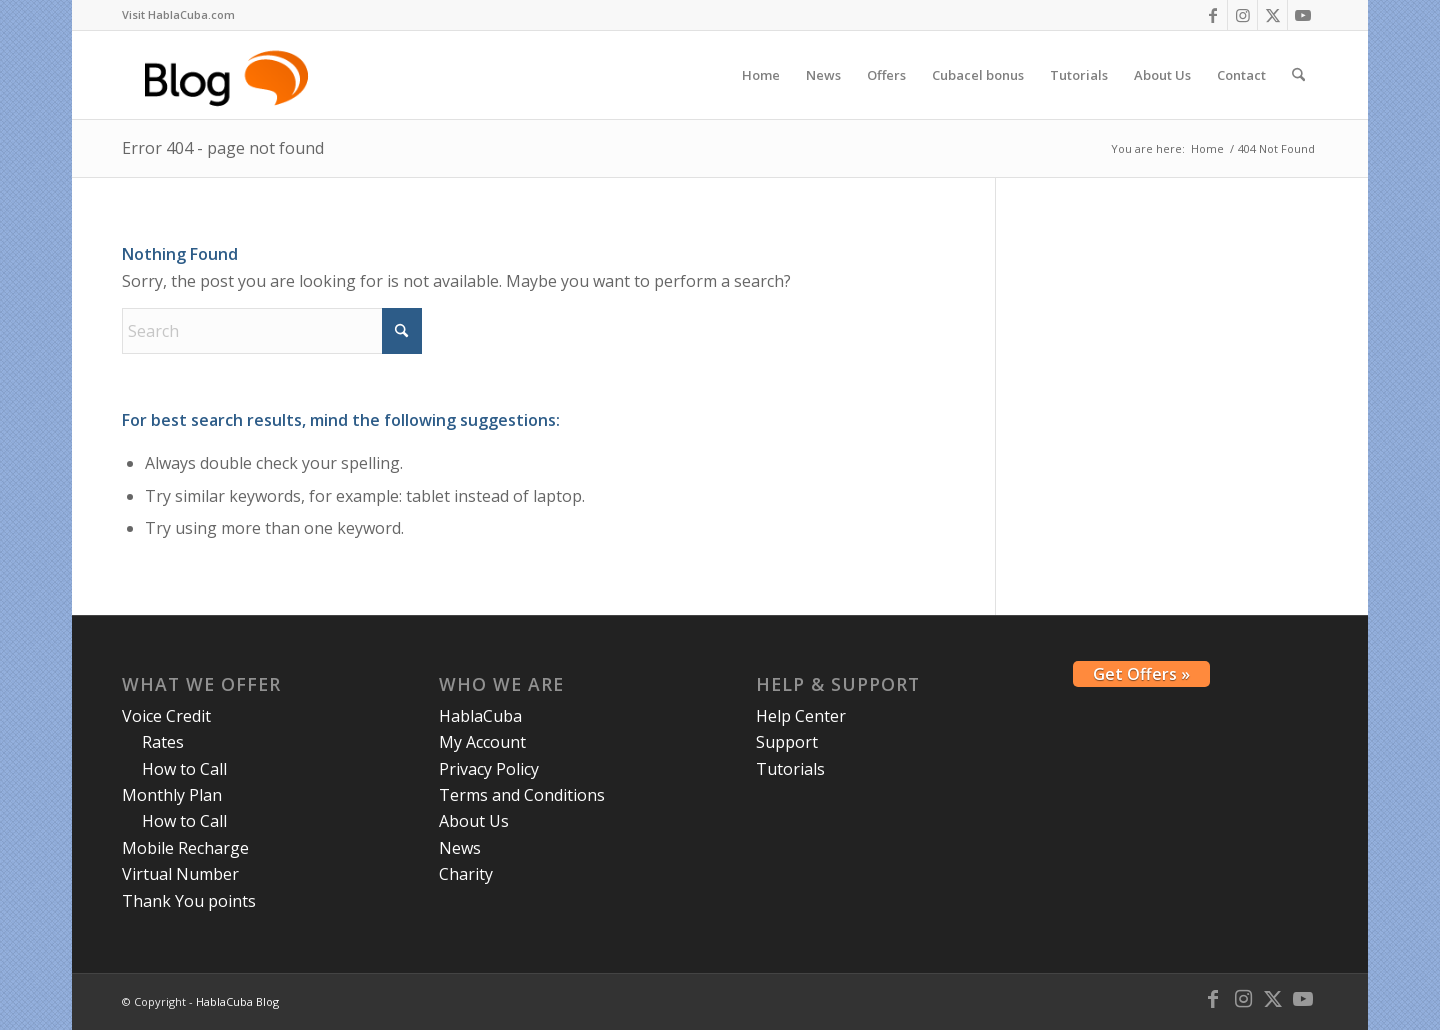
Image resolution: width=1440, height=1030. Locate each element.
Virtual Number (180, 874)
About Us (474, 821)
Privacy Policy (489, 769)
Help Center (801, 716)
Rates (163, 742)
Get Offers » (1141, 674)
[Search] (1298, 75)
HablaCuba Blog (237, 1001)
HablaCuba (480, 716)
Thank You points (189, 901)
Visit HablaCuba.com (178, 14)
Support (787, 742)
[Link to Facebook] (1212, 15)
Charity (466, 874)
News (460, 848)
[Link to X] (1272, 15)
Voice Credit (166, 716)
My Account (482, 742)
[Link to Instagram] (1242, 15)
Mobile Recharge (185, 848)
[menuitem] (178, 15)
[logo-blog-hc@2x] (229, 75)
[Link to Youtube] (1303, 15)
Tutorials (790, 769)
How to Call (184, 769)
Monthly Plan (172, 795)
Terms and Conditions (522, 795)
